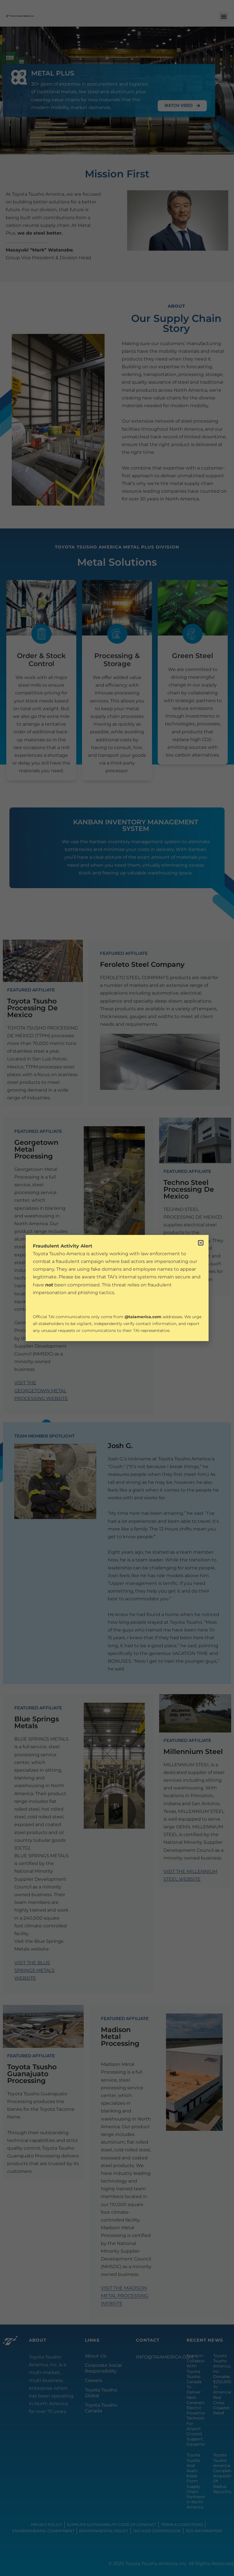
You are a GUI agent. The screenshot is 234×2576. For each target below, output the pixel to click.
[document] (117, 1288)
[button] (201, 1243)
